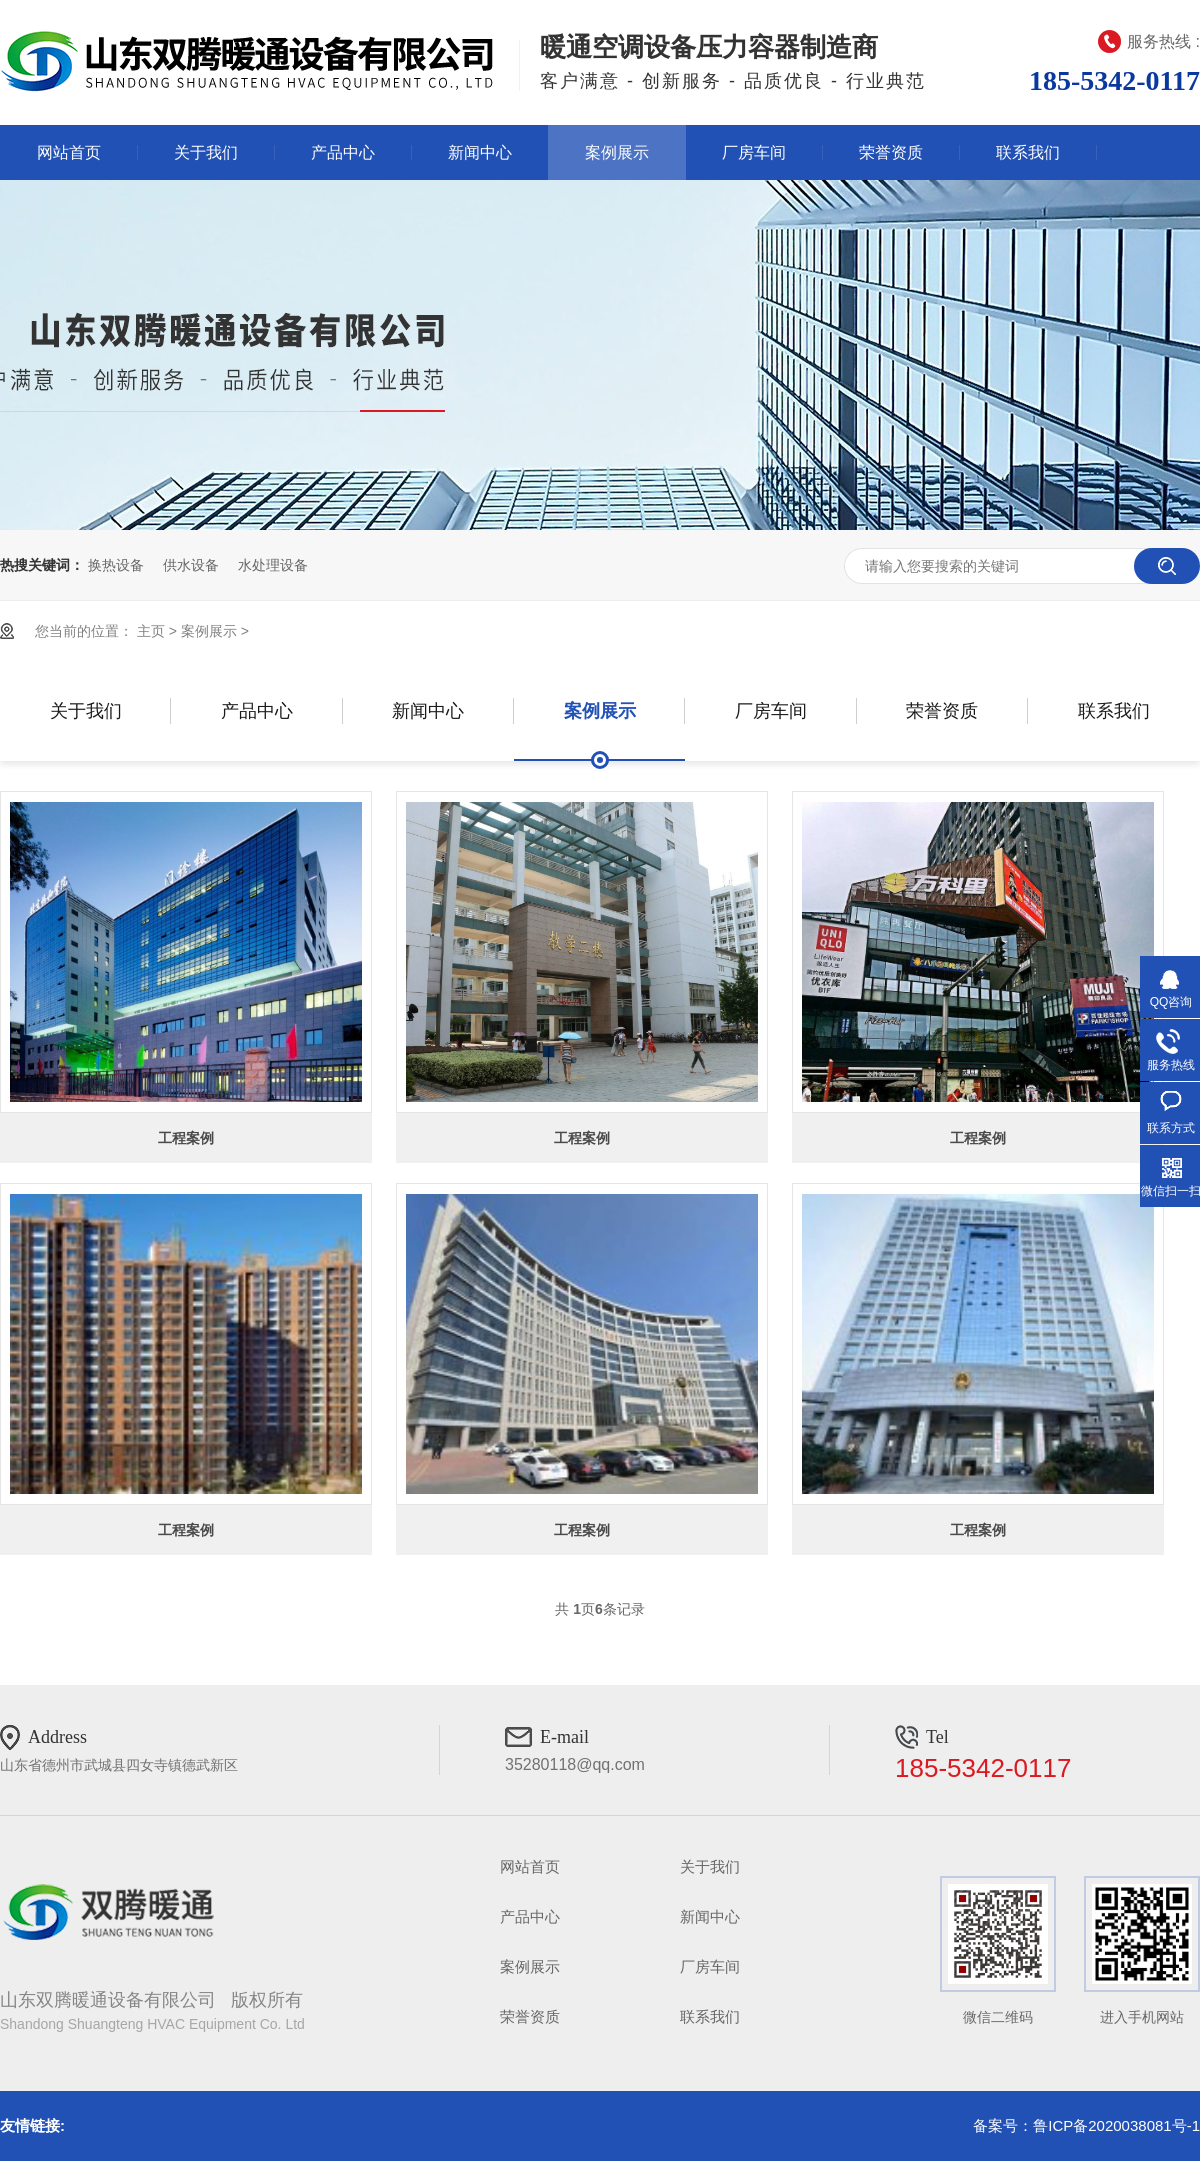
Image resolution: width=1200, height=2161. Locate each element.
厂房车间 (754, 152)
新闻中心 (480, 152)
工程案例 (186, 1138)
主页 (151, 631)
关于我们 (206, 152)
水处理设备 (273, 565)
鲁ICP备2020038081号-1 (1116, 2125)
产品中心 (343, 152)
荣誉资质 (891, 152)
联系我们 (1028, 152)
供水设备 (191, 565)
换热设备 (116, 565)
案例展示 (617, 152)
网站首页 (69, 152)
